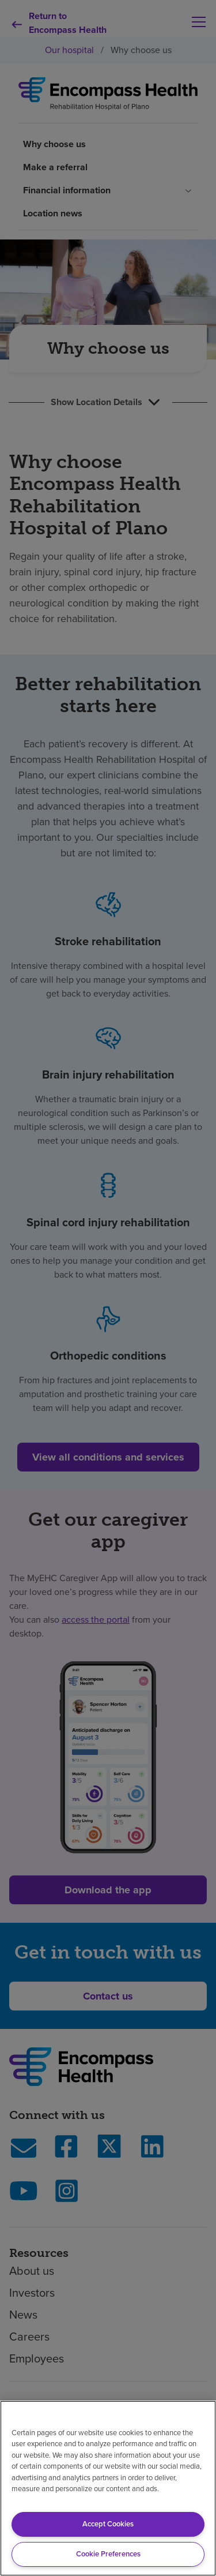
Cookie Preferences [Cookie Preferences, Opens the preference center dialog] (108, 2553)
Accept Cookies (108, 2523)
